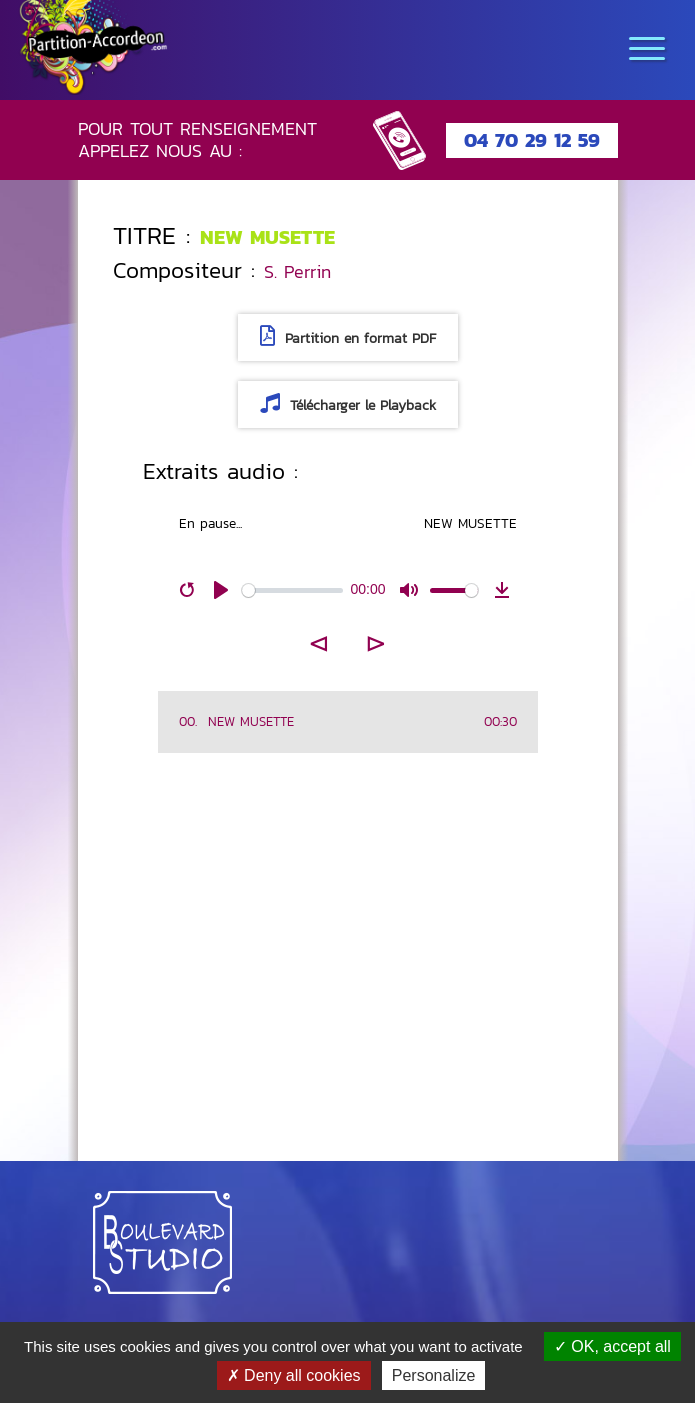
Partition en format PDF (348, 337)
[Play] (221, 590)
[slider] (292, 590)
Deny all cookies (294, 1375)
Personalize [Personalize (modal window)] (434, 1375)
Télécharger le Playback (348, 404)
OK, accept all (612, 1346)
